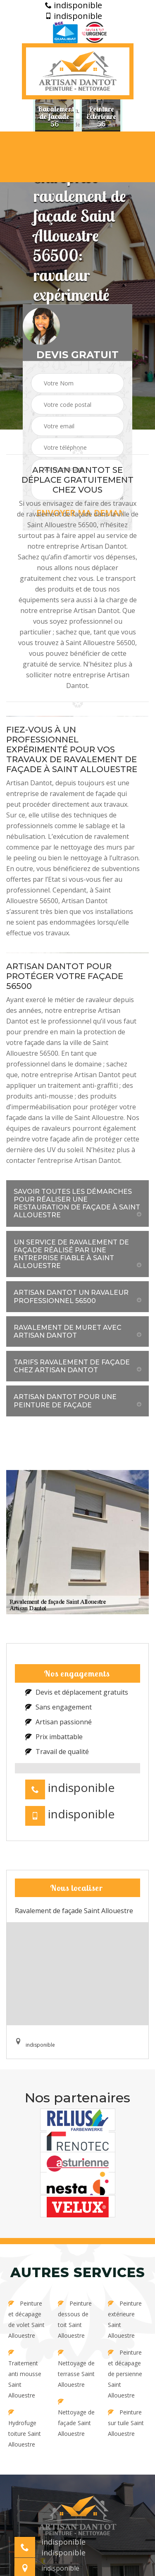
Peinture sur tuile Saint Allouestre (126, 2422)
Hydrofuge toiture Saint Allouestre (24, 2428)
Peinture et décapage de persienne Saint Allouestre (125, 2373)
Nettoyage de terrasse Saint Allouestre (76, 2369)
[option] (54, 116)
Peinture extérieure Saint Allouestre (125, 2319)
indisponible (73, 5)
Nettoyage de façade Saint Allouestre (76, 2418)
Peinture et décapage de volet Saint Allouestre (26, 2319)
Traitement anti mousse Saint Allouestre (24, 2374)
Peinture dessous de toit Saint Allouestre (75, 2319)
